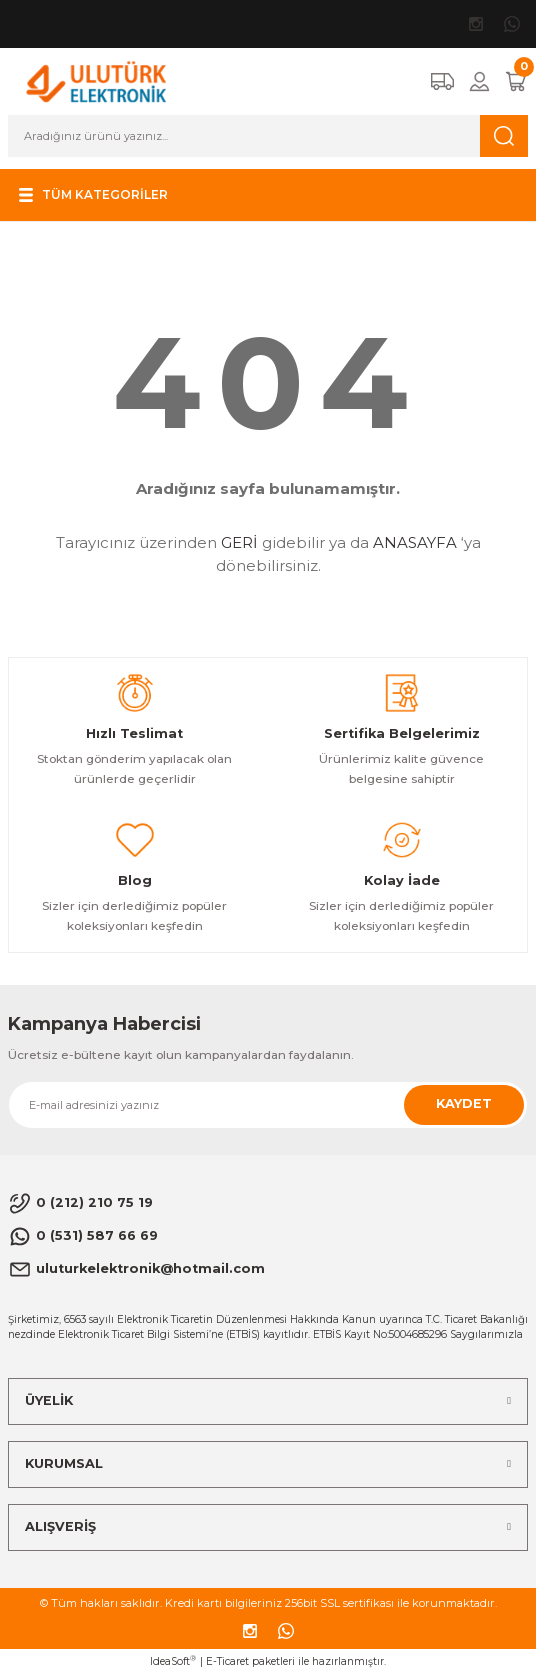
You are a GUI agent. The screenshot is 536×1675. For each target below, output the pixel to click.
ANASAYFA (415, 542)
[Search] (268, 136)
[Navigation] (91, 195)
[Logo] (96, 80)
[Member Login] (479, 81)
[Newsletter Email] (268, 1105)
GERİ (239, 542)
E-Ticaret (227, 1661)
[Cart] (516, 81)
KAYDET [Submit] (464, 1103)
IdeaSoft (173, 1661)
